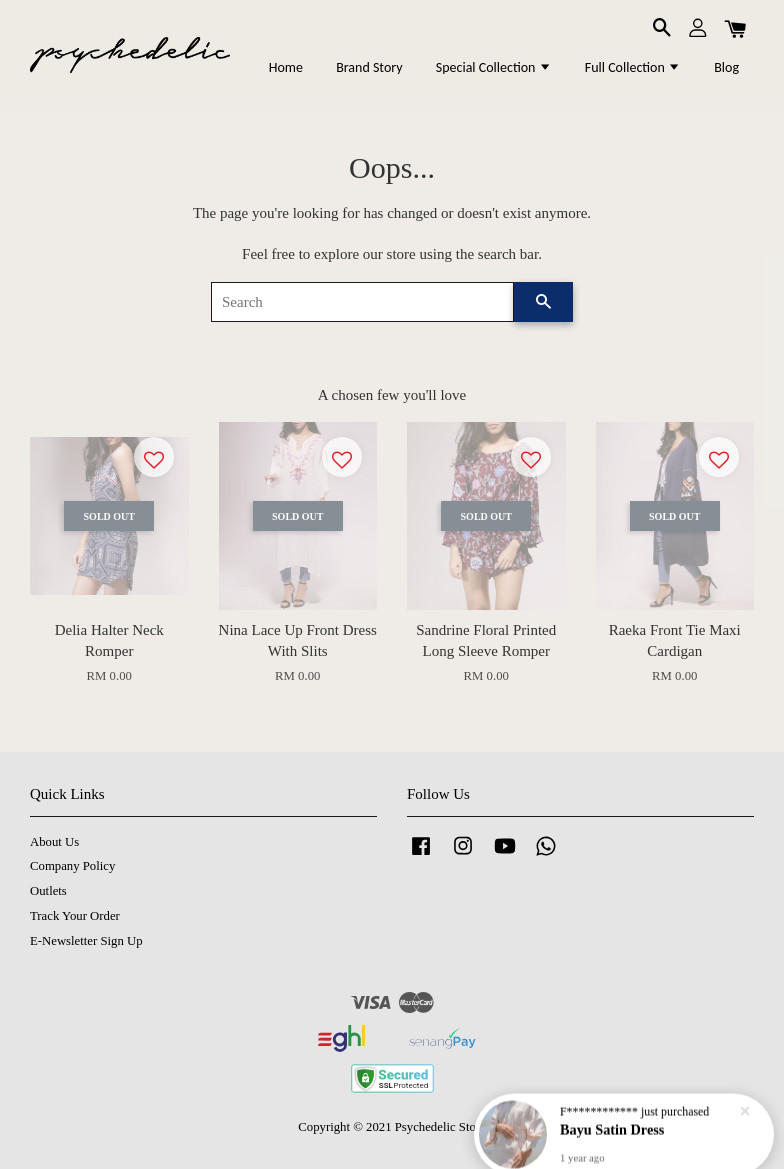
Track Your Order (75, 916)
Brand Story (369, 67)
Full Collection (633, 67)
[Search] (362, 302)
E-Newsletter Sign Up (86, 941)
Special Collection (494, 67)
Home (286, 67)
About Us (54, 842)
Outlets (48, 891)
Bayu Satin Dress (612, 1126)
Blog (726, 67)
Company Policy (72, 866)
